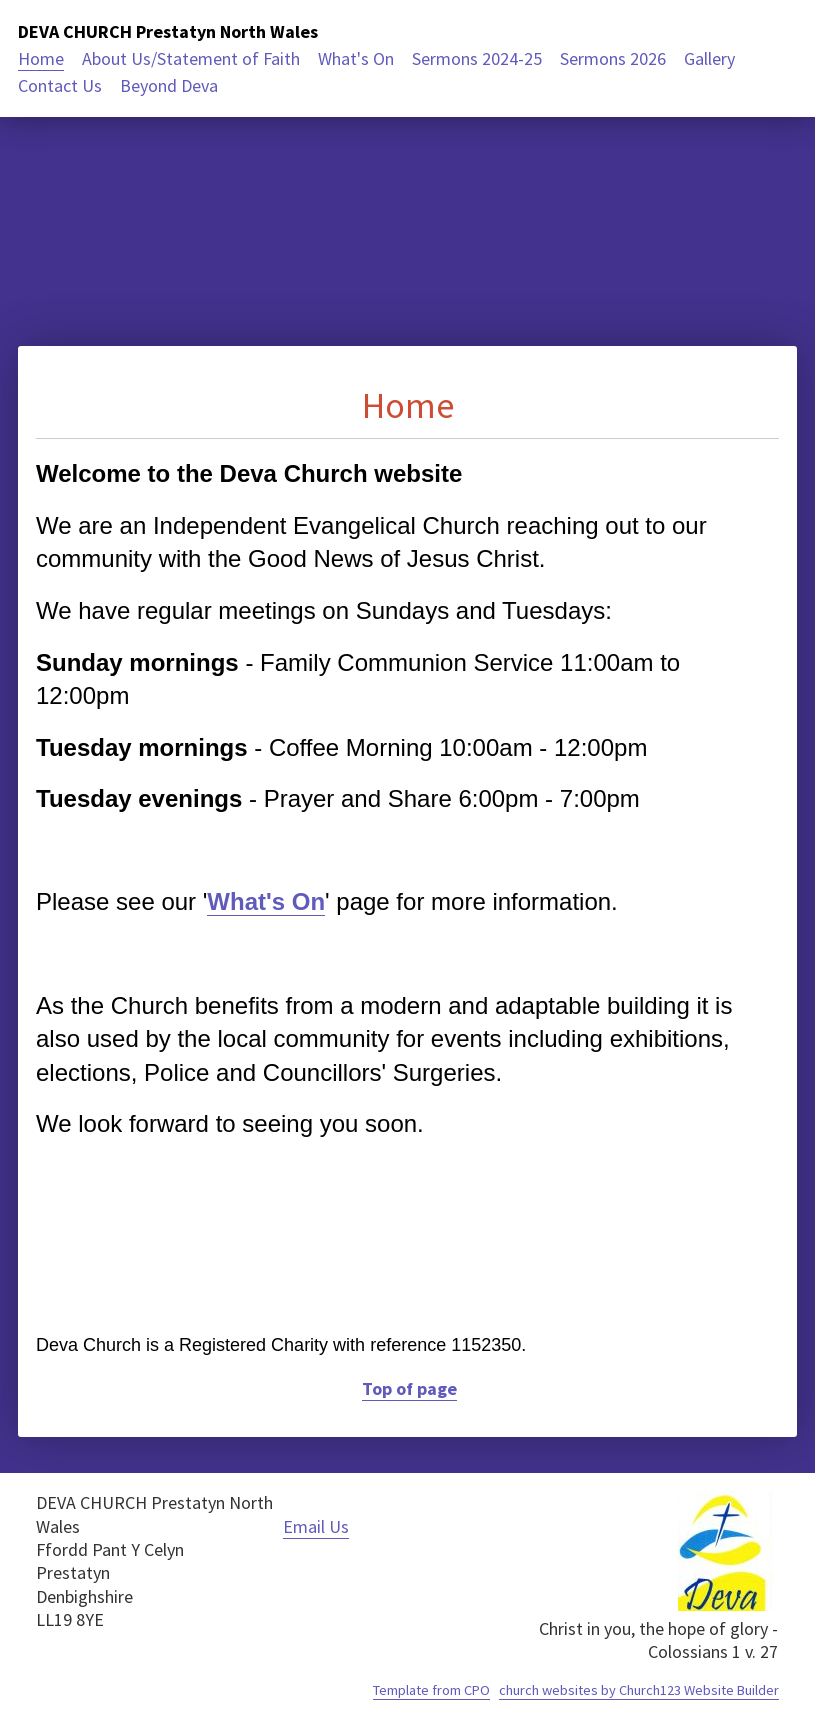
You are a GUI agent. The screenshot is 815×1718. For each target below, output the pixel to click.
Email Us (316, 1526)
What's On (356, 58)
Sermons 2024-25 (477, 58)
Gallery (709, 58)
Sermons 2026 (613, 58)
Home (41, 58)
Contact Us (60, 85)
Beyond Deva (169, 85)
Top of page (409, 1388)
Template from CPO (431, 1690)
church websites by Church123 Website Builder (639, 1690)
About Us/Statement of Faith (191, 58)
